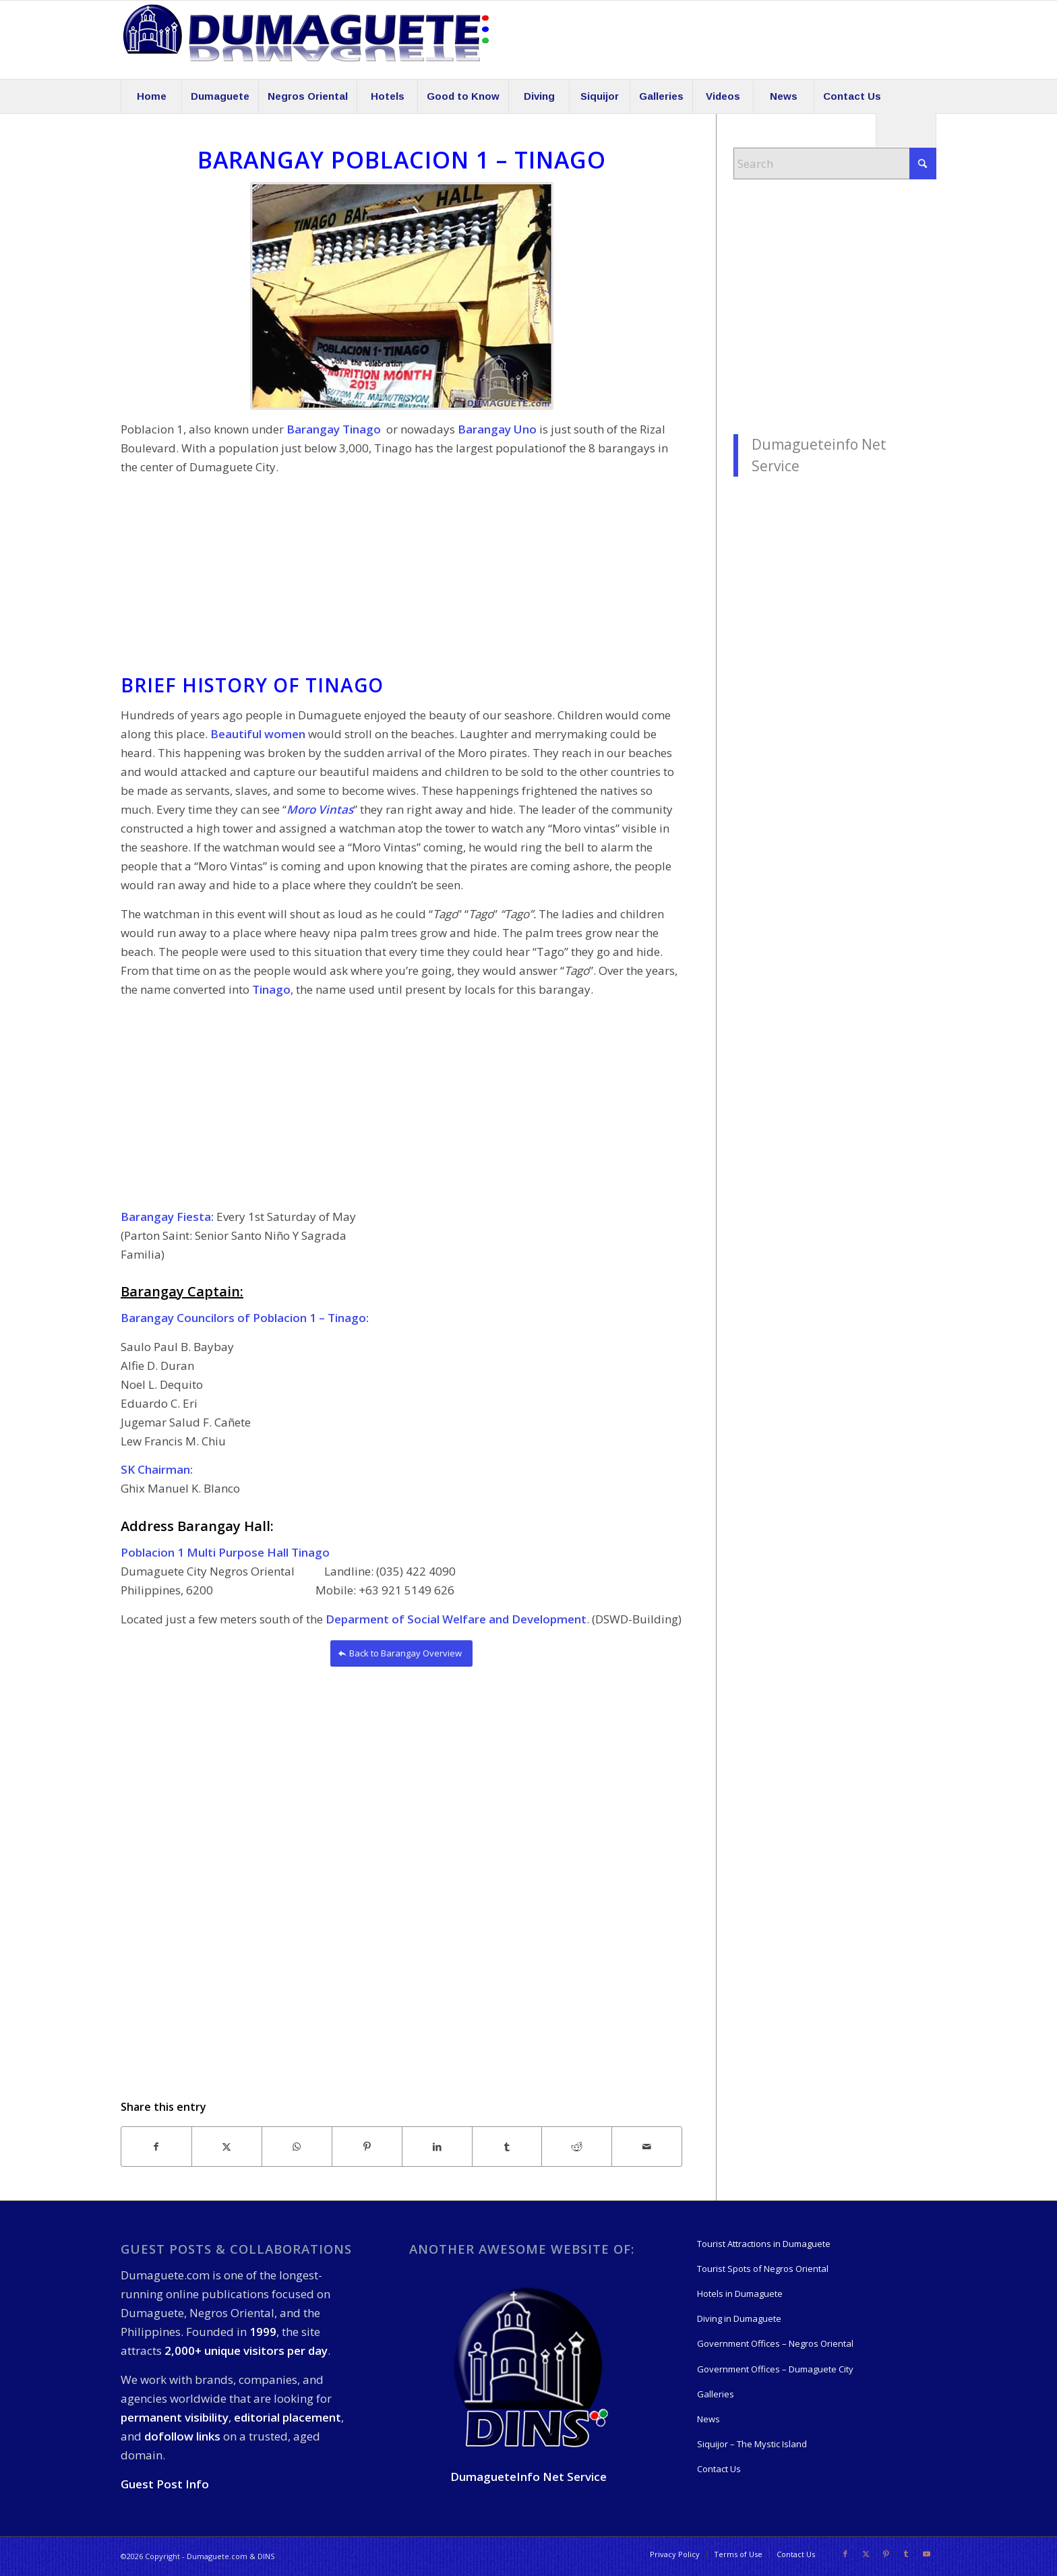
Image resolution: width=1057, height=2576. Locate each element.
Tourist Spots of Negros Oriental (762, 2269)
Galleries (715, 2394)
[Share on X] (227, 2146)
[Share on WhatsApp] (297, 2146)
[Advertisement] (401, 580)
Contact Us (719, 2469)
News (708, 2419)
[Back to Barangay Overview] (401, 1653)
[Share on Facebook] (156, 2146)
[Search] (906, 130)
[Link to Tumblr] (906, 2554)
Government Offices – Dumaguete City (775, 2369)
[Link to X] (865, 2554)
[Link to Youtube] (926, 2554)
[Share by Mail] (647, 2146)
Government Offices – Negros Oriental (775, 2343)
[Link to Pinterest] (886, 2554)
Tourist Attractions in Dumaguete (764, 2244)
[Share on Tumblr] (507, 2146)
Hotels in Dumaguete (740, 2293)
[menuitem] (151, 96)
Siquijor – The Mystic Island (752, 2444)
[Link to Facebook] (845, 2554)
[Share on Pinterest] (367, 2146)
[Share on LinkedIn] (437, 2146)
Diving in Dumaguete (739, 2318)
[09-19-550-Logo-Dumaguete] (306, 40)
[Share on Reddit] (576, 2146)
